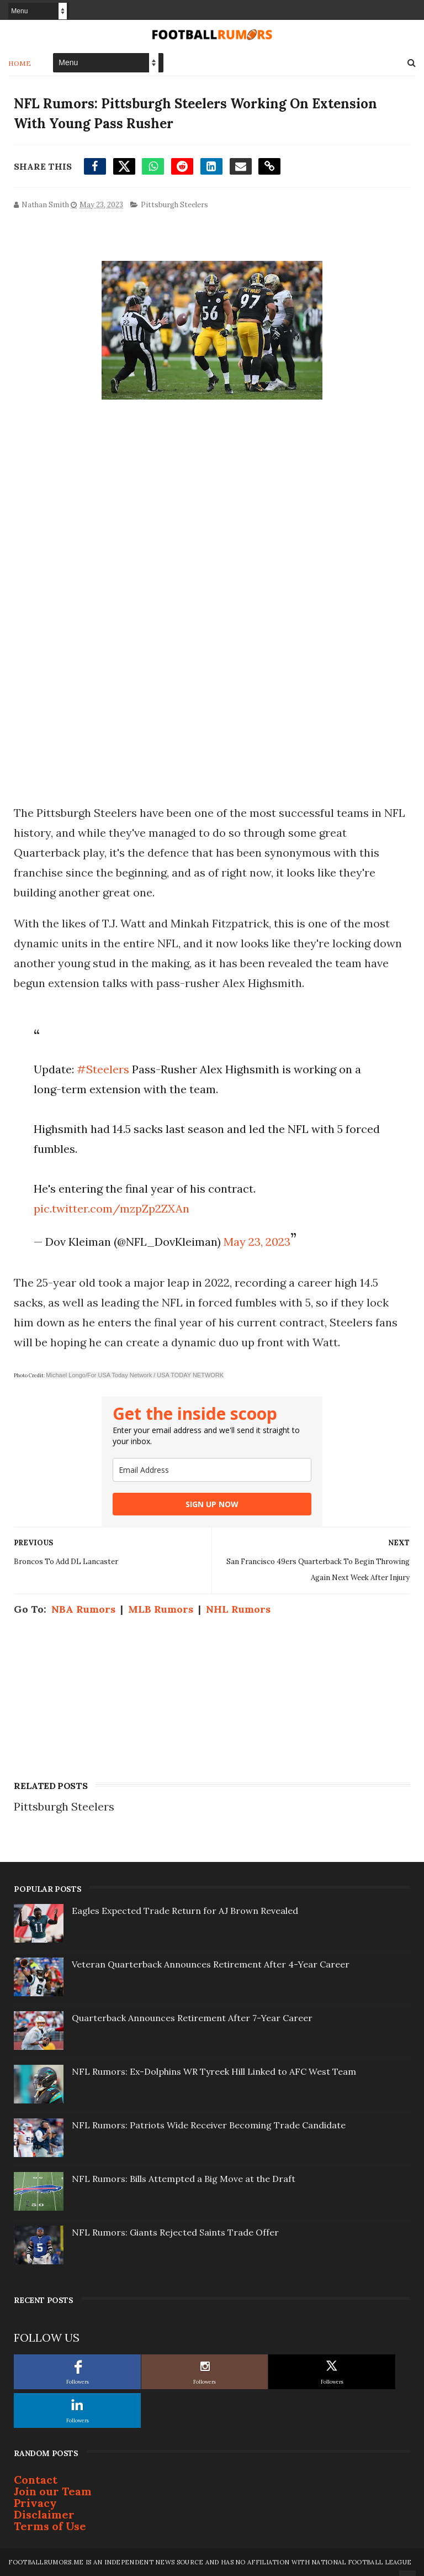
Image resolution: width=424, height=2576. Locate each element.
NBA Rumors (83, 1609)
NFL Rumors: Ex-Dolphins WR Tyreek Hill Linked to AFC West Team (214, 2071)
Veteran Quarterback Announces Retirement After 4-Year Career (210, 1964)
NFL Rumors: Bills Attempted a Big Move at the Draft (183, 2178)
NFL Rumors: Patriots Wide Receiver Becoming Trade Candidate (209, 2125)
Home (19, 63)
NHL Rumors (238, 1609)
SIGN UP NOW (212, 1504)
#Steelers (103, 1069)
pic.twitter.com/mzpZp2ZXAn (111, 1208)
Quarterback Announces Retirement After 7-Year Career (192, 2017)
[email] (212, 1470)
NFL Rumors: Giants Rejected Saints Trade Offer (175, 2232)
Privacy (35, 2503)
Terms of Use (50, 2526)
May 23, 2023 (257, 1241)
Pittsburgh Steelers (174, 204)
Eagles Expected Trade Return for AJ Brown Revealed (185, 1910)
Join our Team (53, 2491)
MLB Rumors (160, 1609)
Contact (35, 2479)
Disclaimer (44, 2514)
